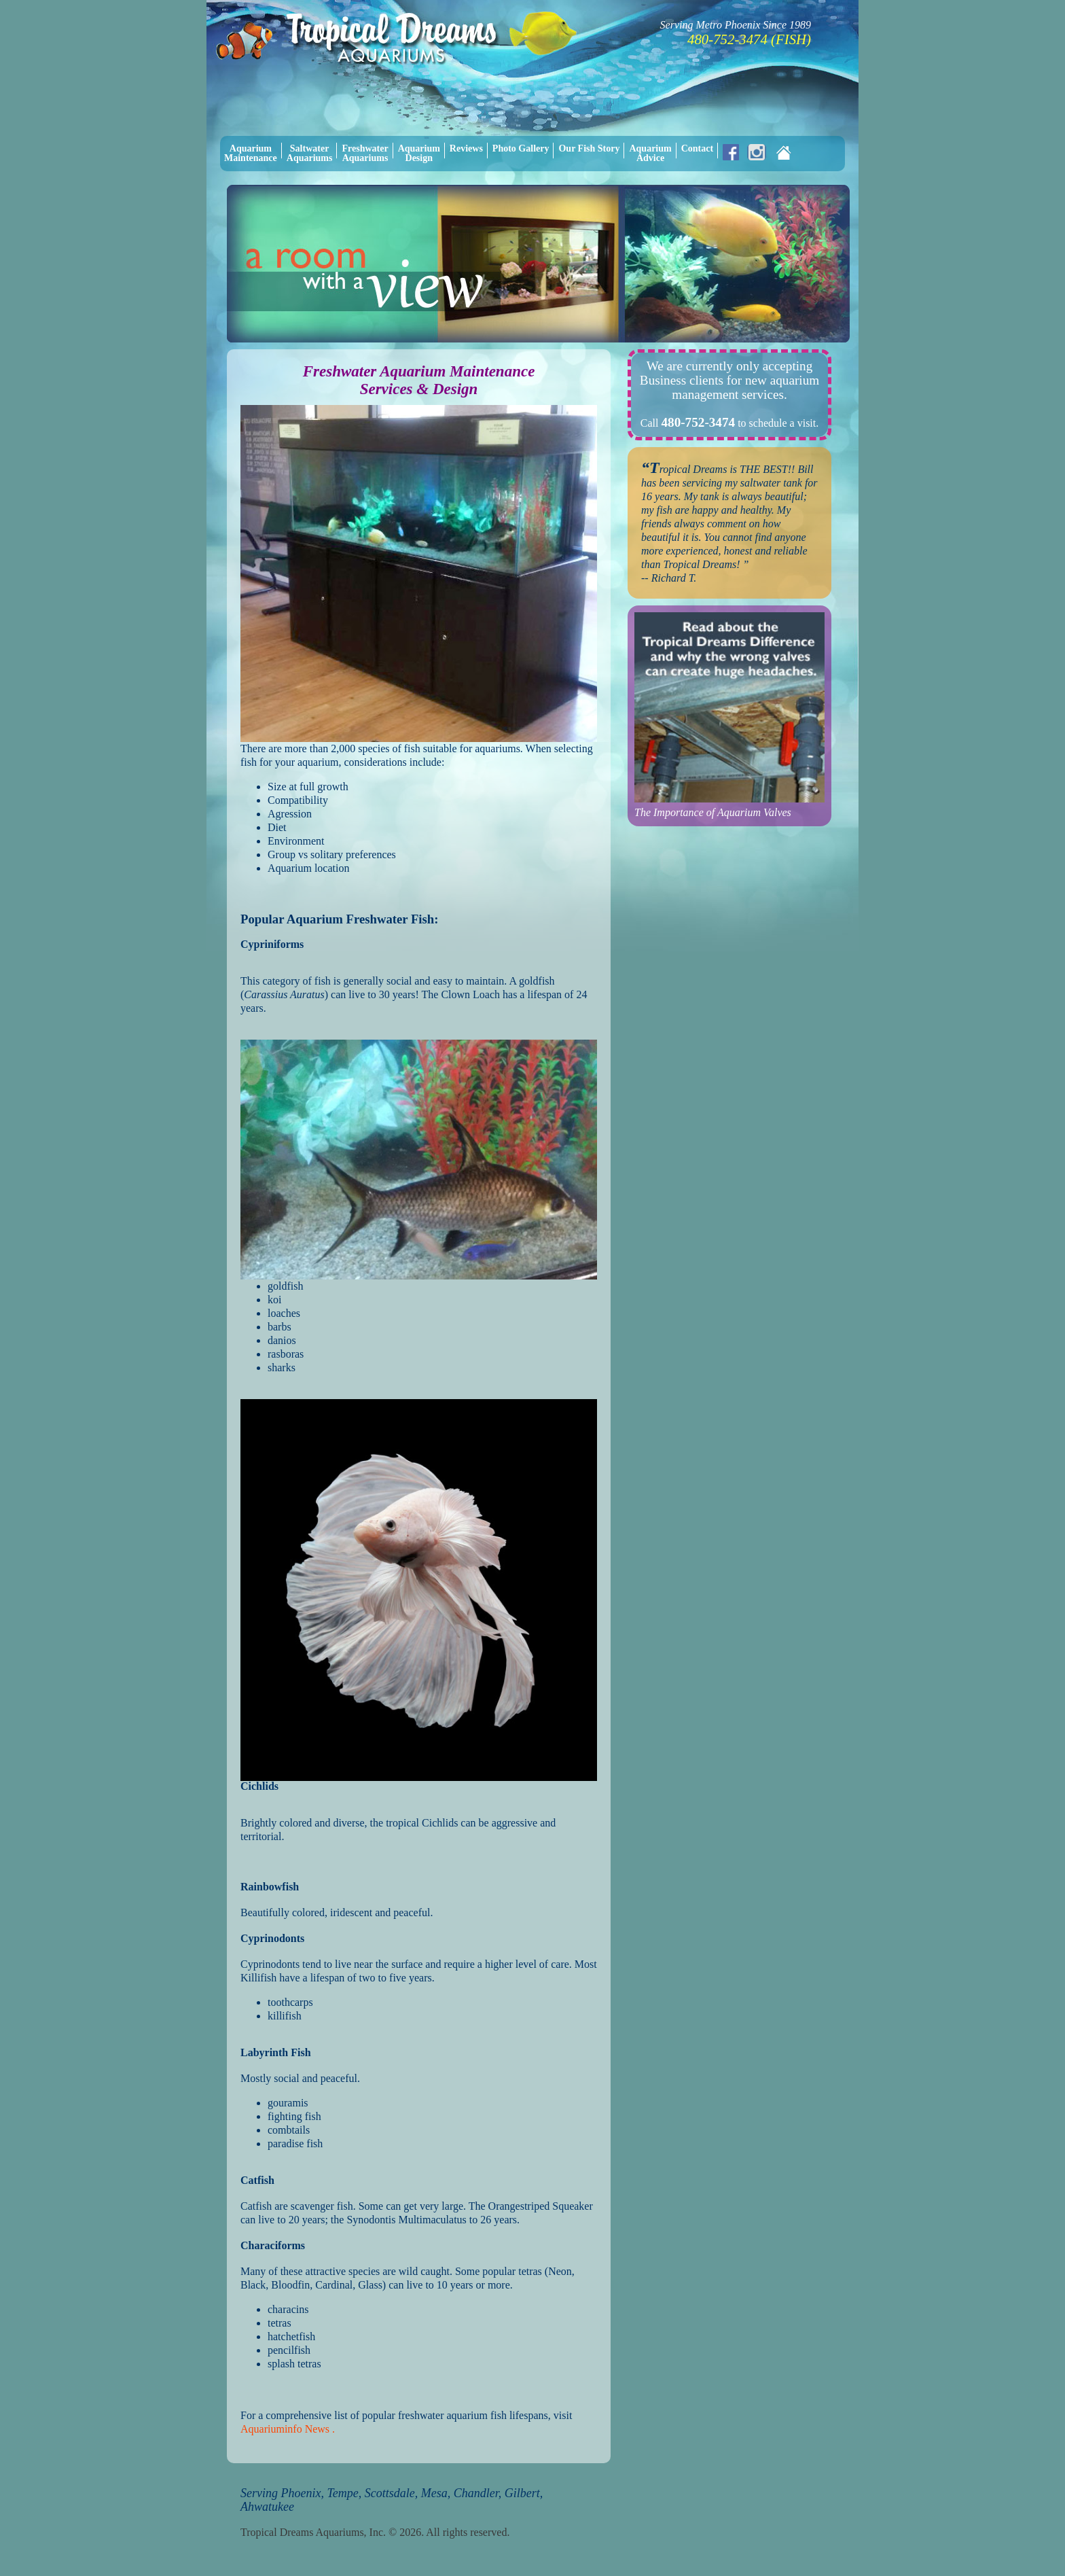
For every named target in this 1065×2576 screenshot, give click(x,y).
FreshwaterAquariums (365, 153)
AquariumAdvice (650, 153)
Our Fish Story (588, 148)
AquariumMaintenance (250, 153)
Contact (697, 148)
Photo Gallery (520, 148)
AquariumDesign (419, 153)
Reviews (466, 148)
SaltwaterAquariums (310, 153)
